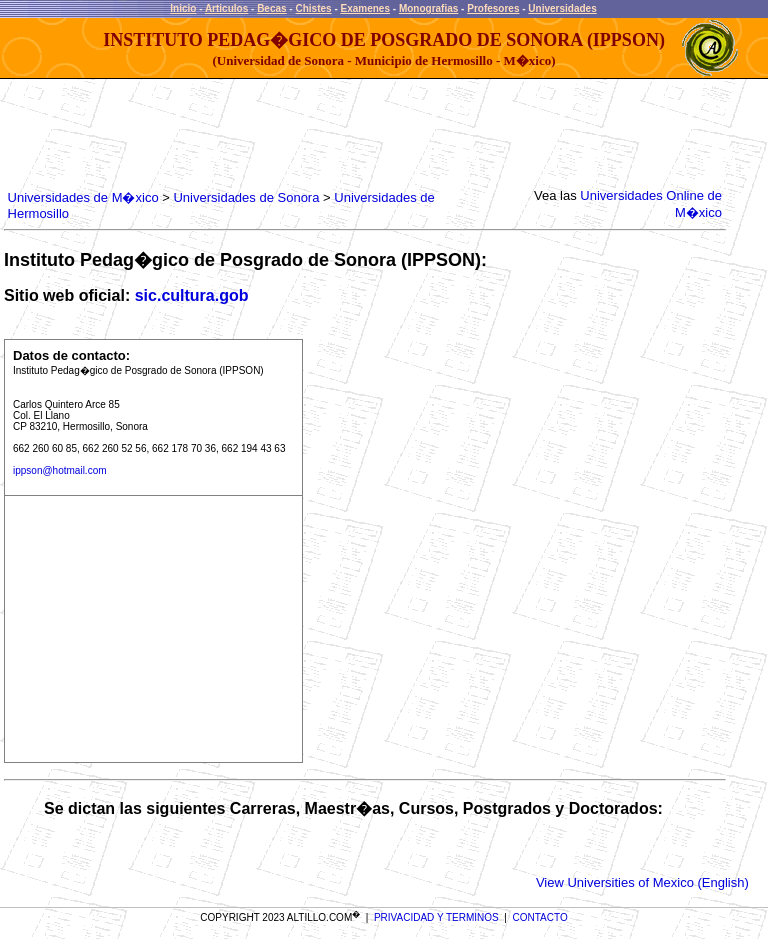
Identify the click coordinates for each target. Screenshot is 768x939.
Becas (271, 8)
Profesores (493, 8)
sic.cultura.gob (192, 295)
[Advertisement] (368, 135)
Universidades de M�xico (83, 197)
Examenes (365, 8)
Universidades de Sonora (246, 197)
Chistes (313, 8)
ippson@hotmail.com (60, 470)
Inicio (183, 8)
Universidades (562, 8)
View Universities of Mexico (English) (642, 882)
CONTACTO (540, 917)
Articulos (226, 8)
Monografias (428, 8)
